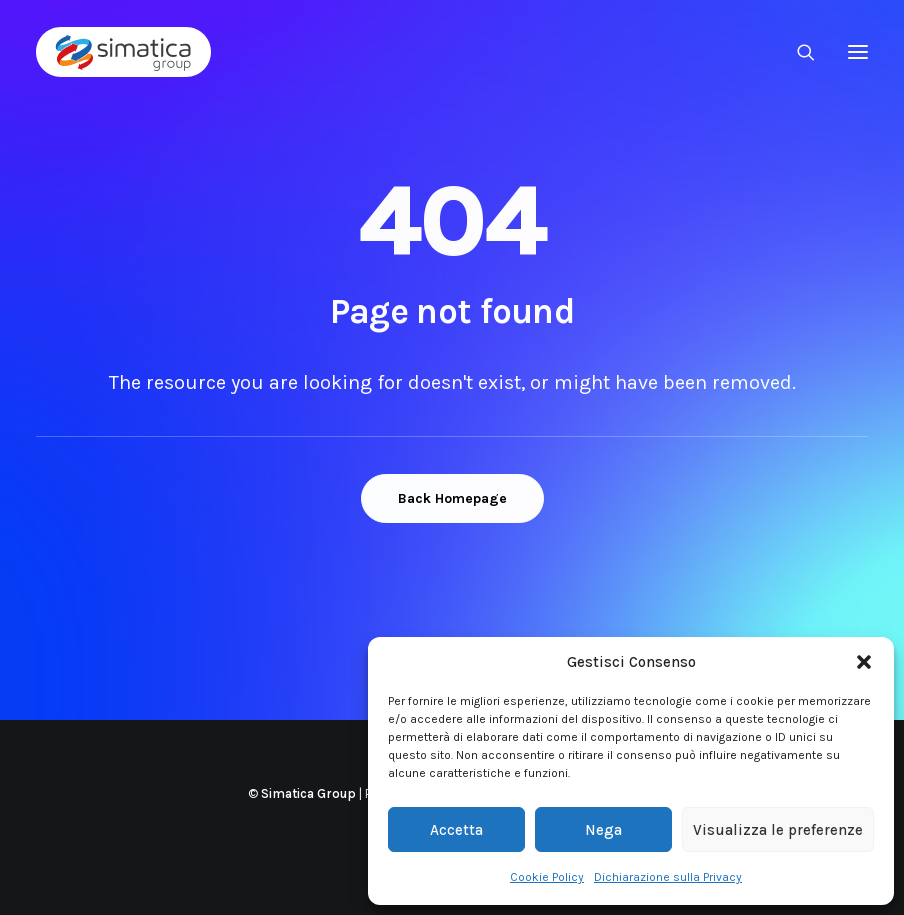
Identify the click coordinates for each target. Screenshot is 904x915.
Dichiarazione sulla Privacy (668, 877)
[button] (864, 662)
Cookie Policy (547, 877)
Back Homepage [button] (452, 498)
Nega (603, 830)
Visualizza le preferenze (778, 830)
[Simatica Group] (123, 52)
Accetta (456, 830)
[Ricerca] (797, 52)
